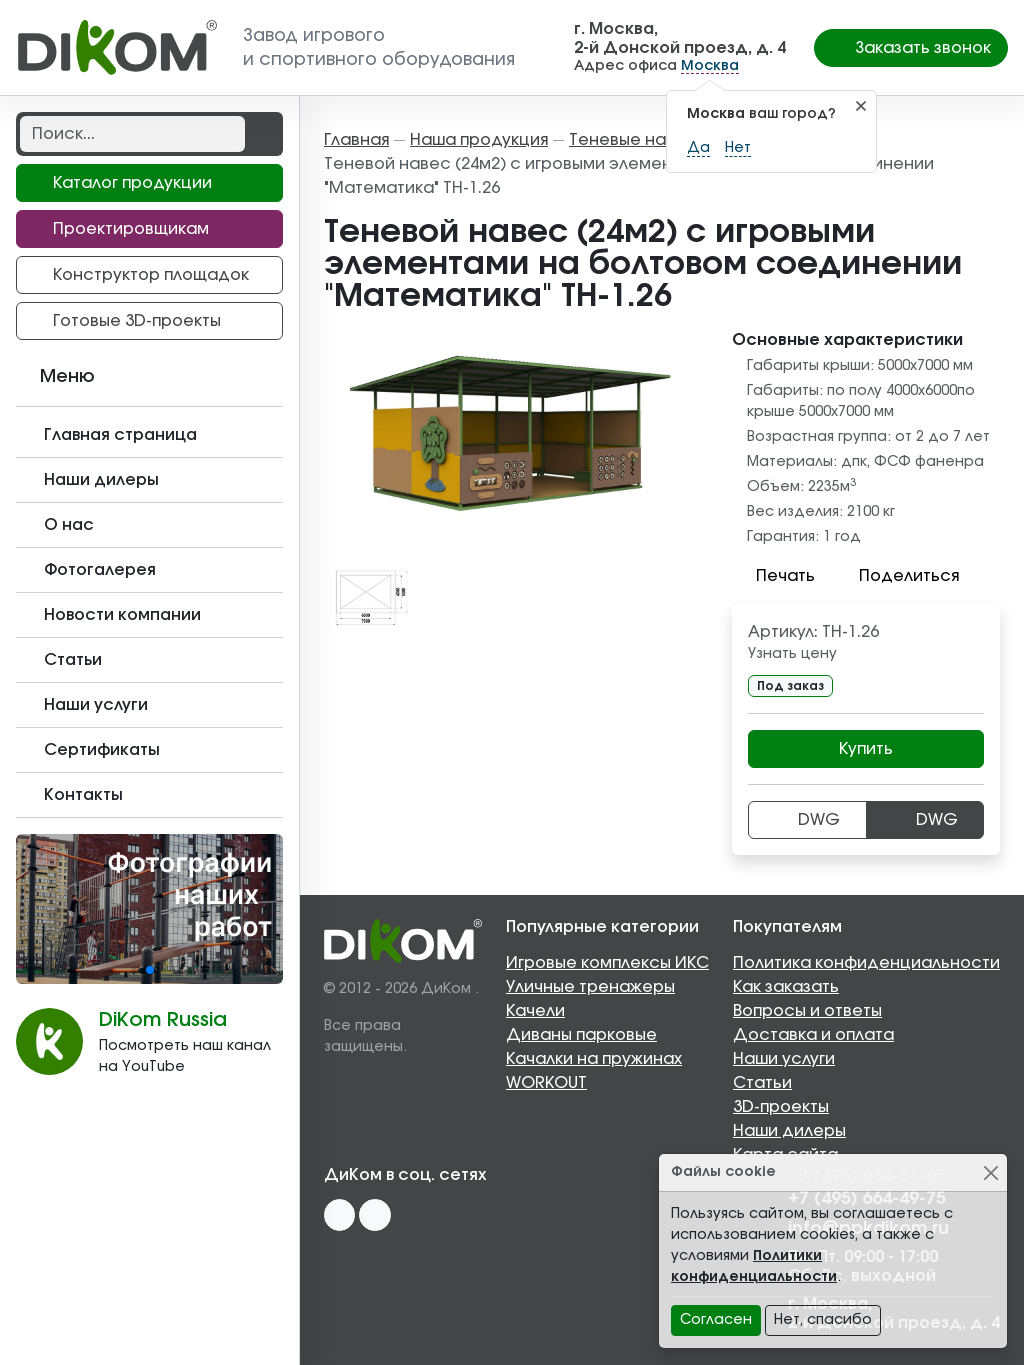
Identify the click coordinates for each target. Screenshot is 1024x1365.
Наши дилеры (789, 1131)
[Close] (990, 1172)
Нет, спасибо (823, 1320)
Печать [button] (773, 576)
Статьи (762, 1083)
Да (698, 148)
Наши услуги (784, 1059)
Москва (710, 66)
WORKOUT (546, 1083)
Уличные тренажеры (590, 987)
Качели (535, 1011)
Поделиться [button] (897, 576)
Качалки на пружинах (594, 1059)
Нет (738, 148)
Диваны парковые (581, 1035)
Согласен (716, 1320)
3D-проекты (781, 1107)
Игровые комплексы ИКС (607, 963)
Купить (866, 749)
